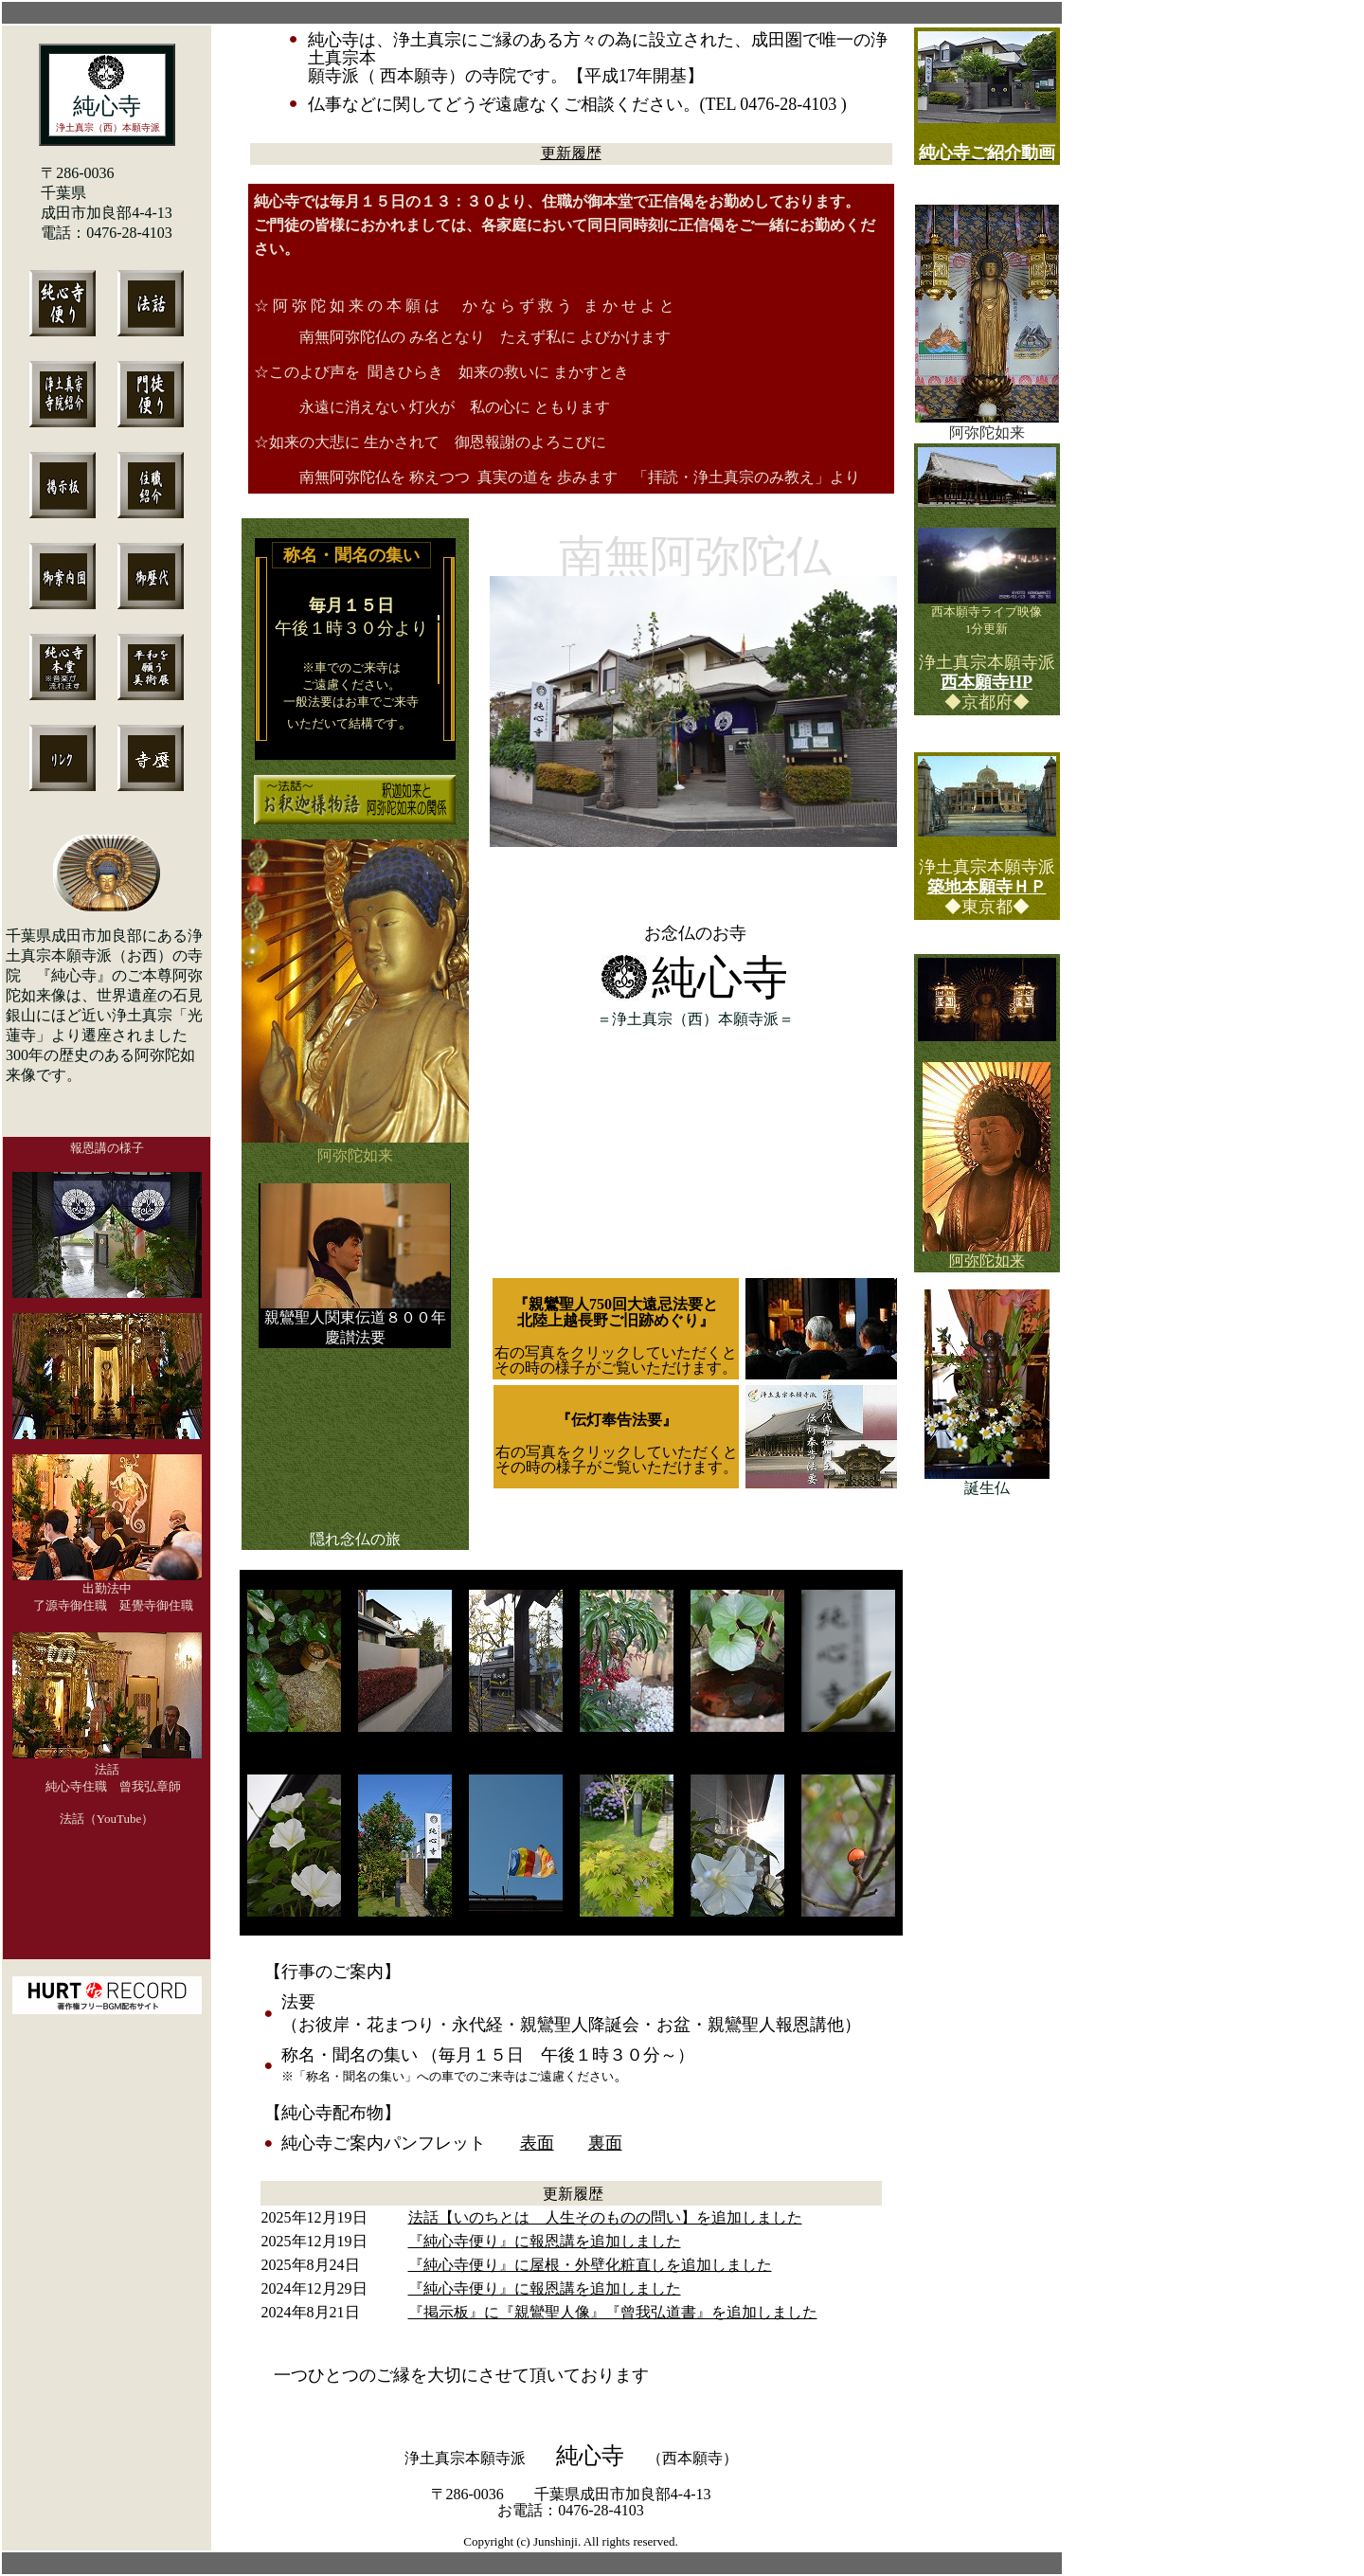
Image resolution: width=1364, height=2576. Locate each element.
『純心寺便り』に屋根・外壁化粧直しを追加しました (590, 2265)
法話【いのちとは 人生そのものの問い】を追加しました (605, 2217)
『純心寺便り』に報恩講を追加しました (544, 2241)
